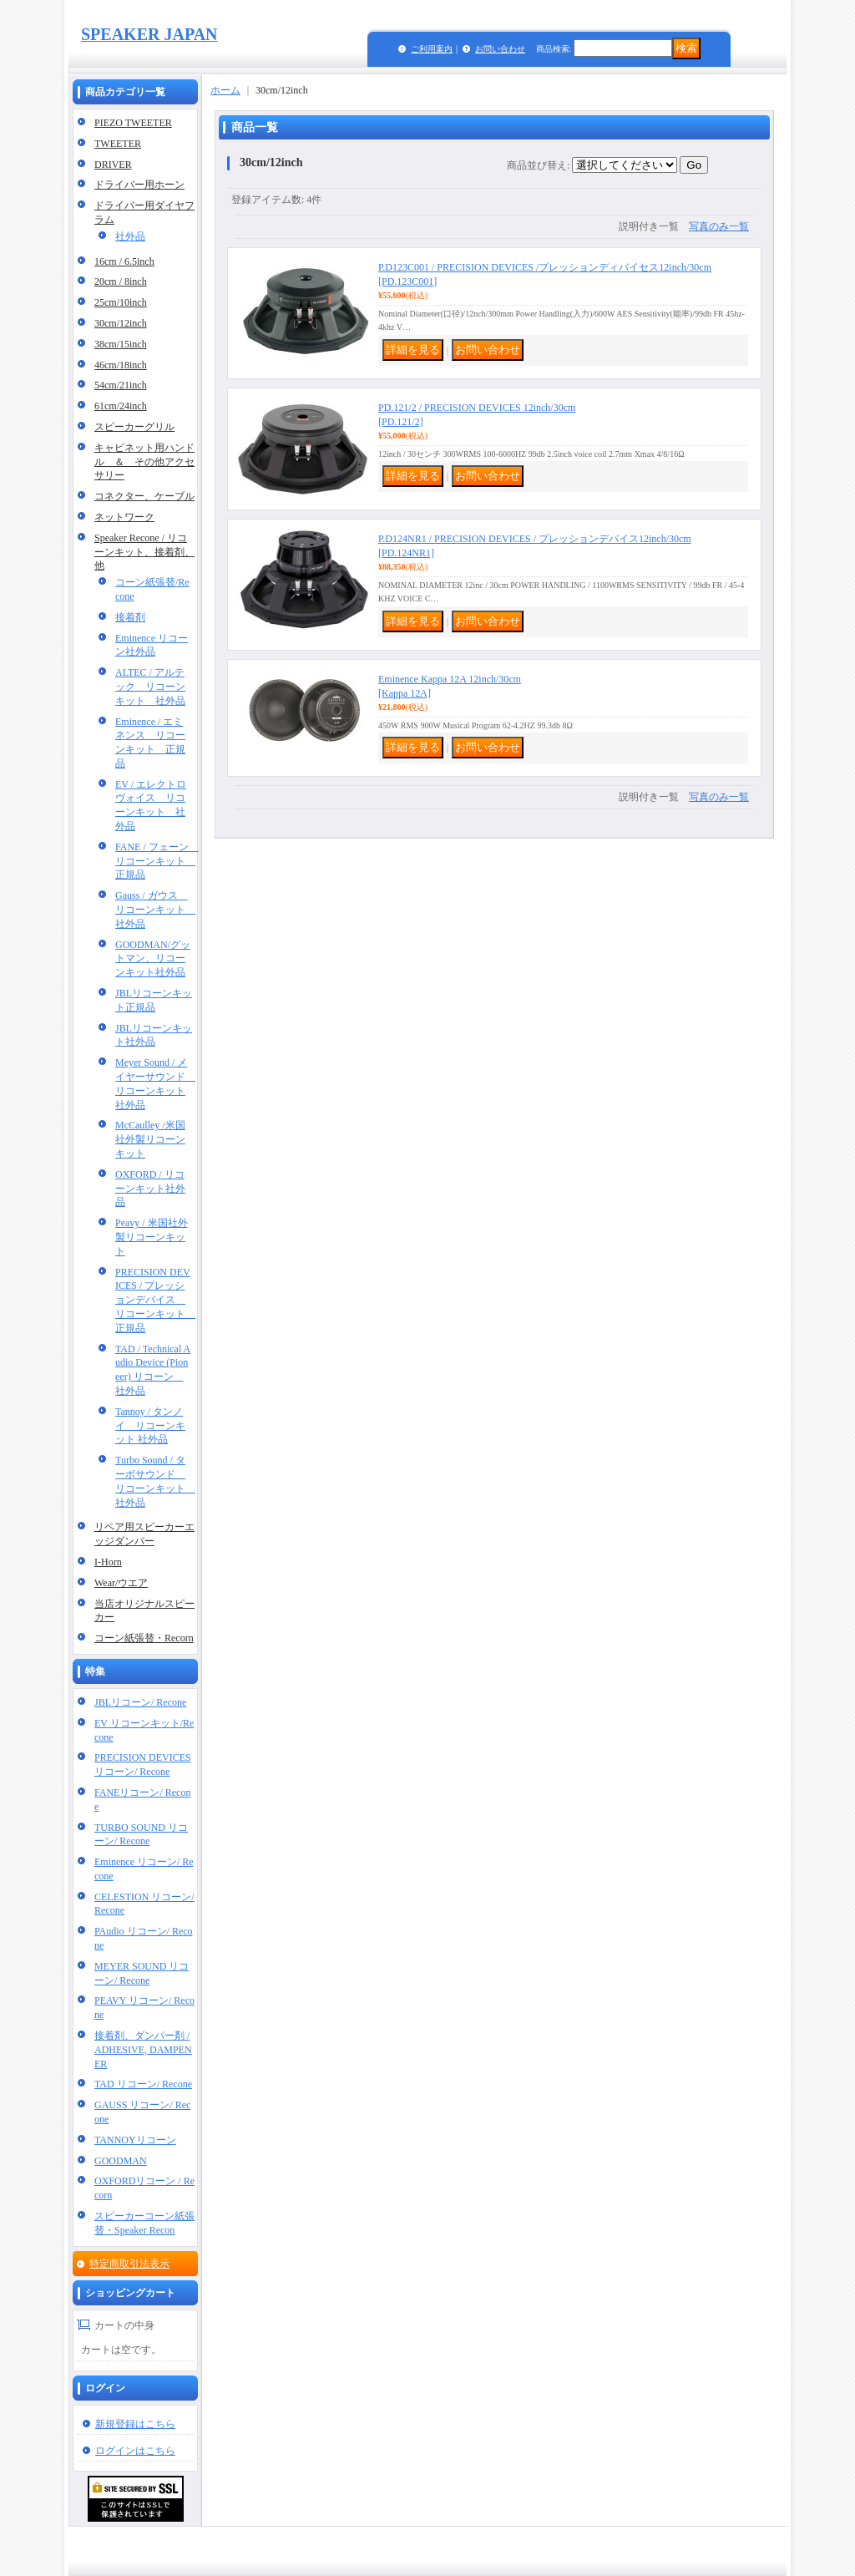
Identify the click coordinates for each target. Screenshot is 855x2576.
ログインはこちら (135, 2451)
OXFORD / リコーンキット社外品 (150, 1189)
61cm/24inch (120, 406)
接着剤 (130, 617)
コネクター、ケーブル (144, 496)
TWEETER (117, 144)
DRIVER (113, 164)
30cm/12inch (120, 323)
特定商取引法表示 (129, 2263)
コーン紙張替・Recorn (144, 1638)
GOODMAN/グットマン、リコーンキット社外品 (152, 959)
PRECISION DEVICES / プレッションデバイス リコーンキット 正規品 (155, 1300)
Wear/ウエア (121, 1583)
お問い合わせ (500, 48)
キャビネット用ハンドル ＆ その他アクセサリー (144, 462)
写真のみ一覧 (719, 226)
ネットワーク (124, 517)
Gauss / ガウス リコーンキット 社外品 (155, 910)
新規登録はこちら (135, 2424)
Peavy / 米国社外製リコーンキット (151, 1237)
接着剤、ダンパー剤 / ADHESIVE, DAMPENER (143, 2050)
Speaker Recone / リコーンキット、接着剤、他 (144, 552)
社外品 (130, 236)
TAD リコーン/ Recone (143, 2084)
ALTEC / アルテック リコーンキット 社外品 (150, 687)
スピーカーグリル (134, 427)
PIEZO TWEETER (133, 123)
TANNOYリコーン (135, 2140)
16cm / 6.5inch (124, 261)
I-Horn (108, 1562)
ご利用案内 (432, 48)
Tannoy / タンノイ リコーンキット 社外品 (150, 1426)
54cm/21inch (120, 385)
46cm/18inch (120, 365)
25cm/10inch (120, 302)
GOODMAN (120, 2161)
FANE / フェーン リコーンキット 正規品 (157, 861)
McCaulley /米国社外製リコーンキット (150, 1139)
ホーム (225, 90)
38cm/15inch (120, 344)
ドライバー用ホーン (139, 184)
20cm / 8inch (120, 281)
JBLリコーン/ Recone (140, 1702)
